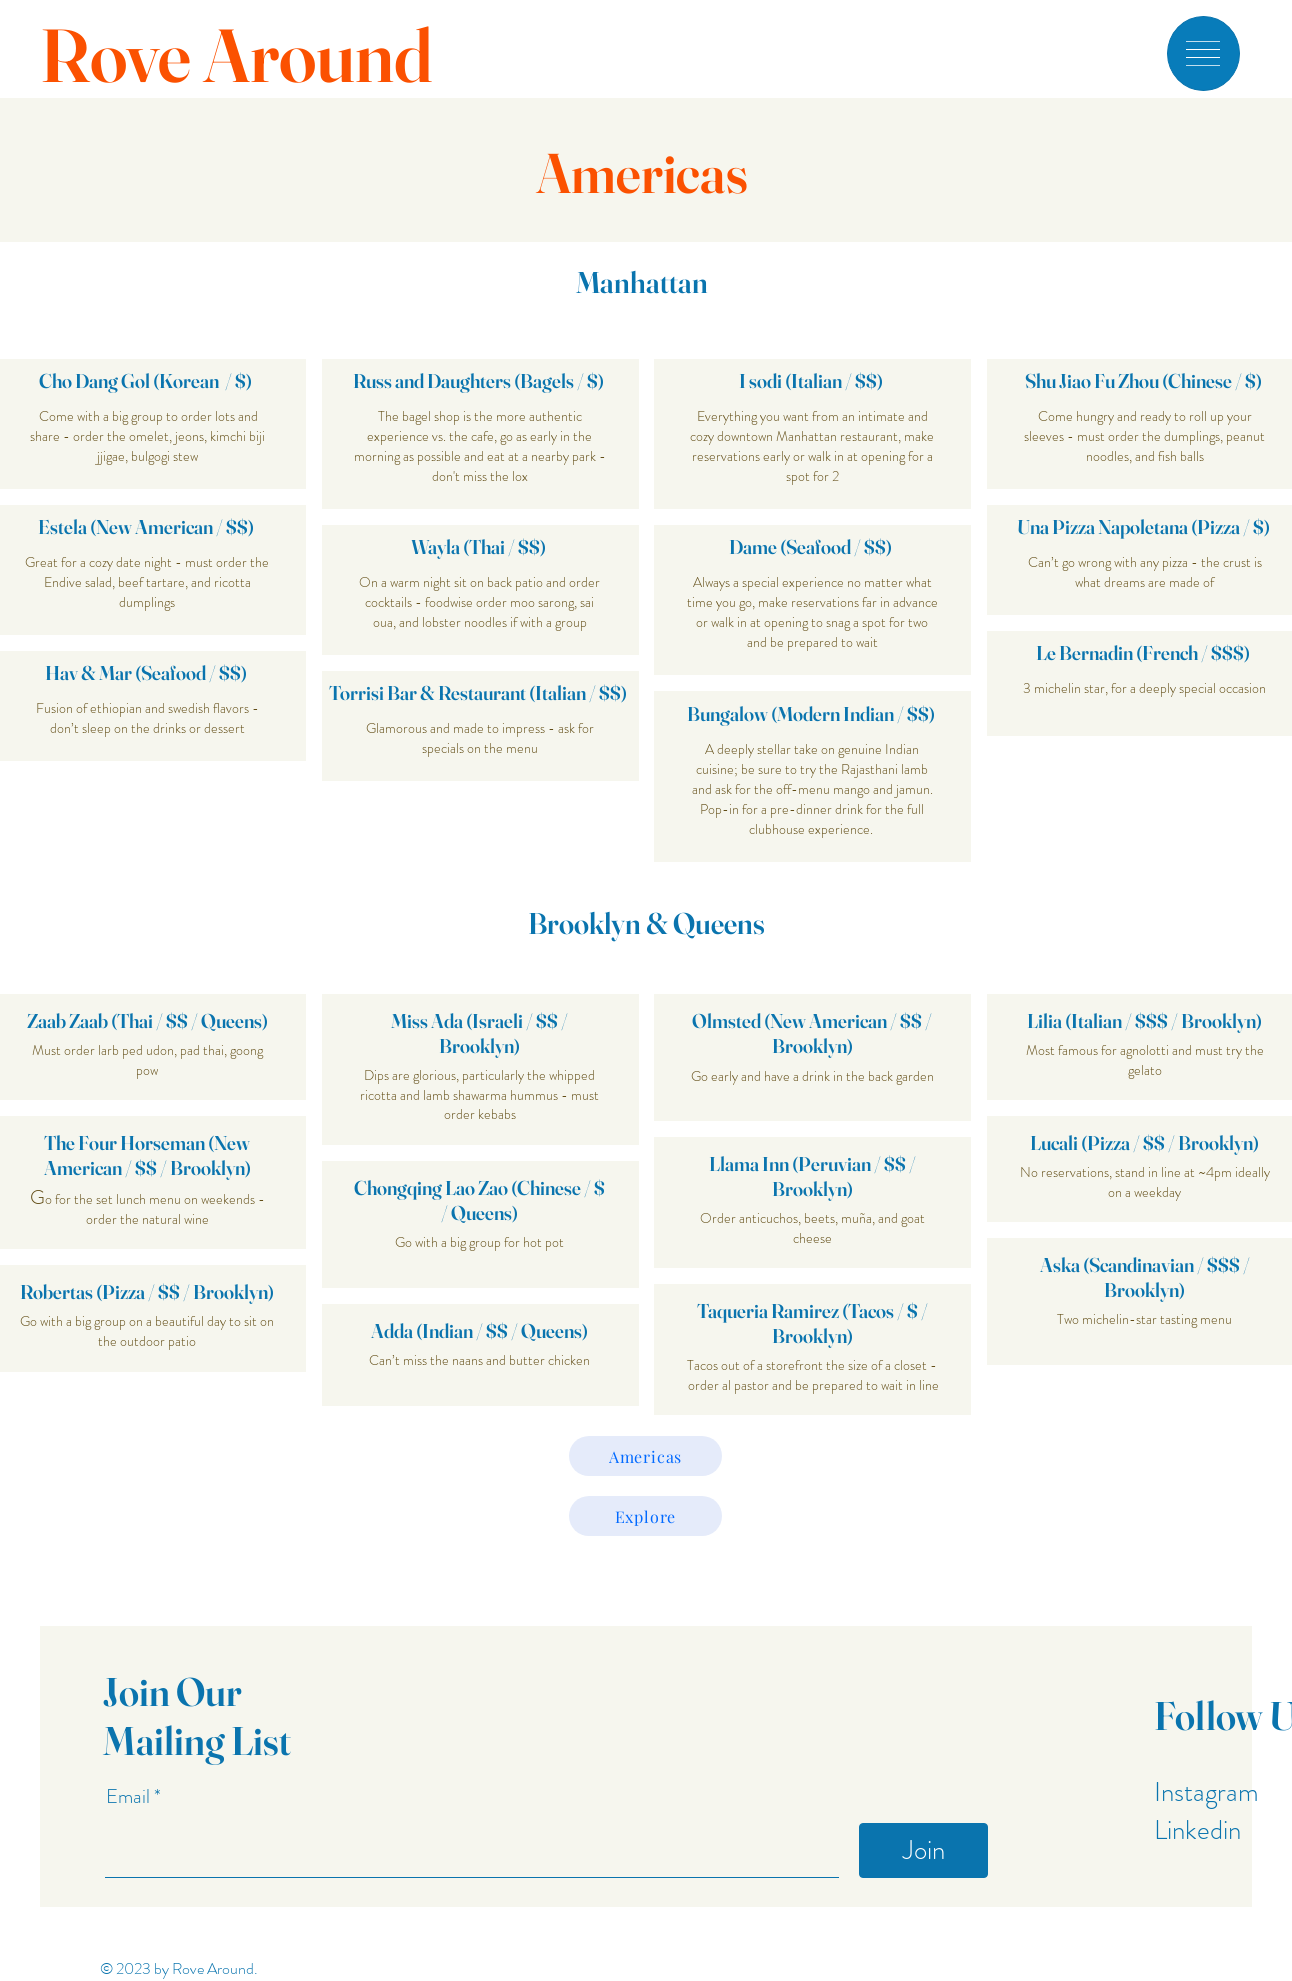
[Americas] (645, 1456)
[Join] (923, 1850)
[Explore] (645, 1516)
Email (130, 1797)
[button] (1203, 53)
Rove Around (236, 55)
